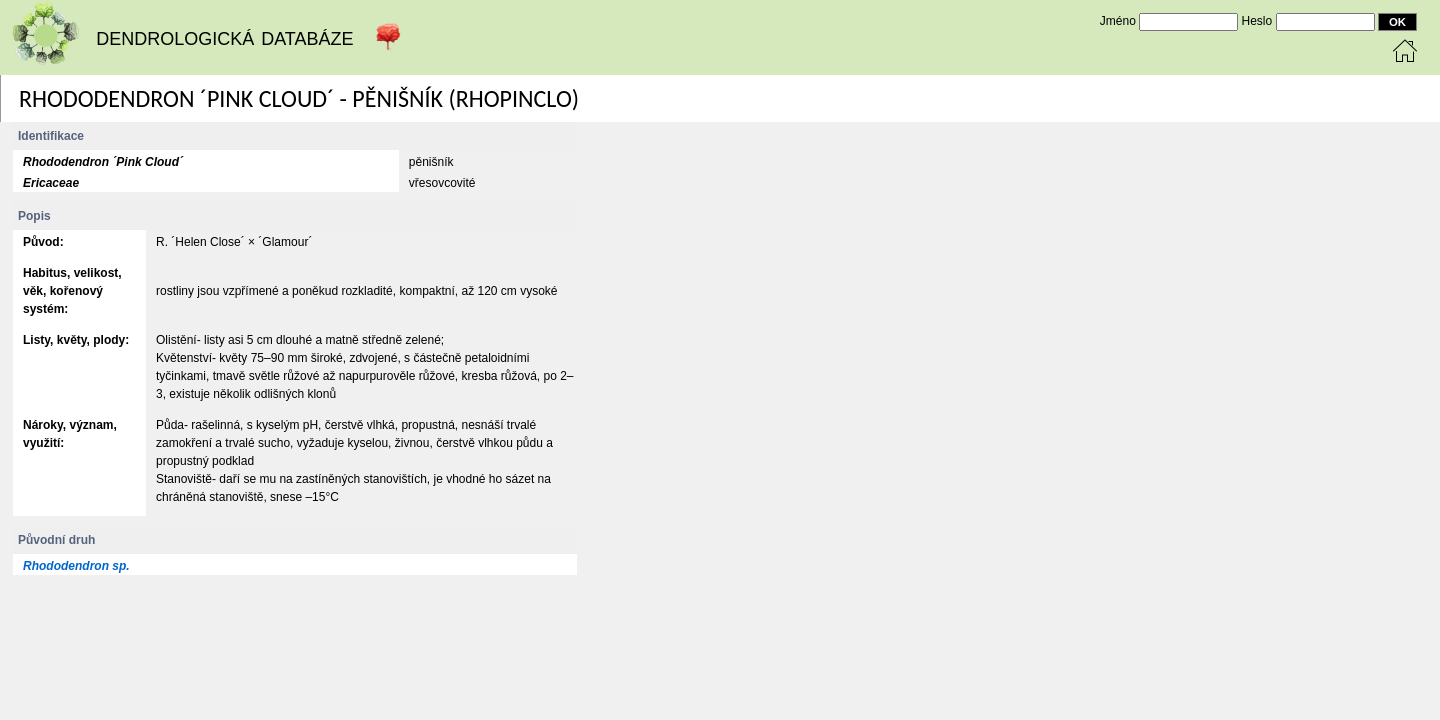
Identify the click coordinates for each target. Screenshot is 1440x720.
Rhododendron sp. (76, 566)
